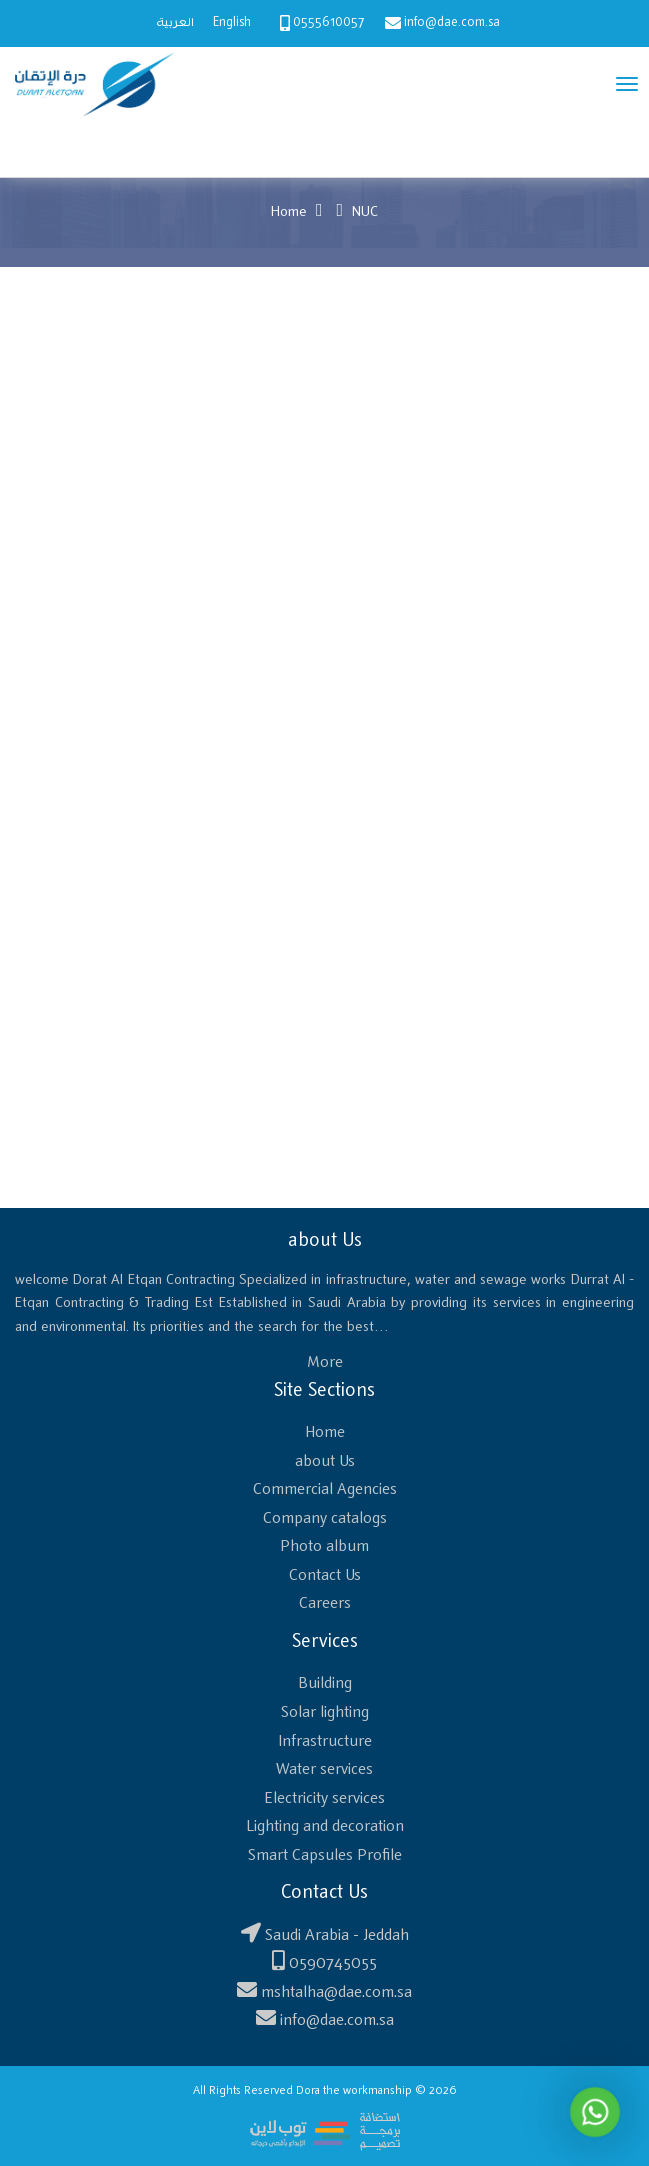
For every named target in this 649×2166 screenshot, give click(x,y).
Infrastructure (325, 1741)
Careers (325, 1603)
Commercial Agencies (325, 1489)
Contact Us (325, 1575)
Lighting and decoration (325, 1826)
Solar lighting (325, 1712)
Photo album (324, 1546)
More (325, 1362)
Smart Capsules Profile (325, 1855)
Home (289, 212)
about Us (325, 1461)
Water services (324, 1769)
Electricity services (324, 1798)
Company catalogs (325, 1518)
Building (325, 1683)
